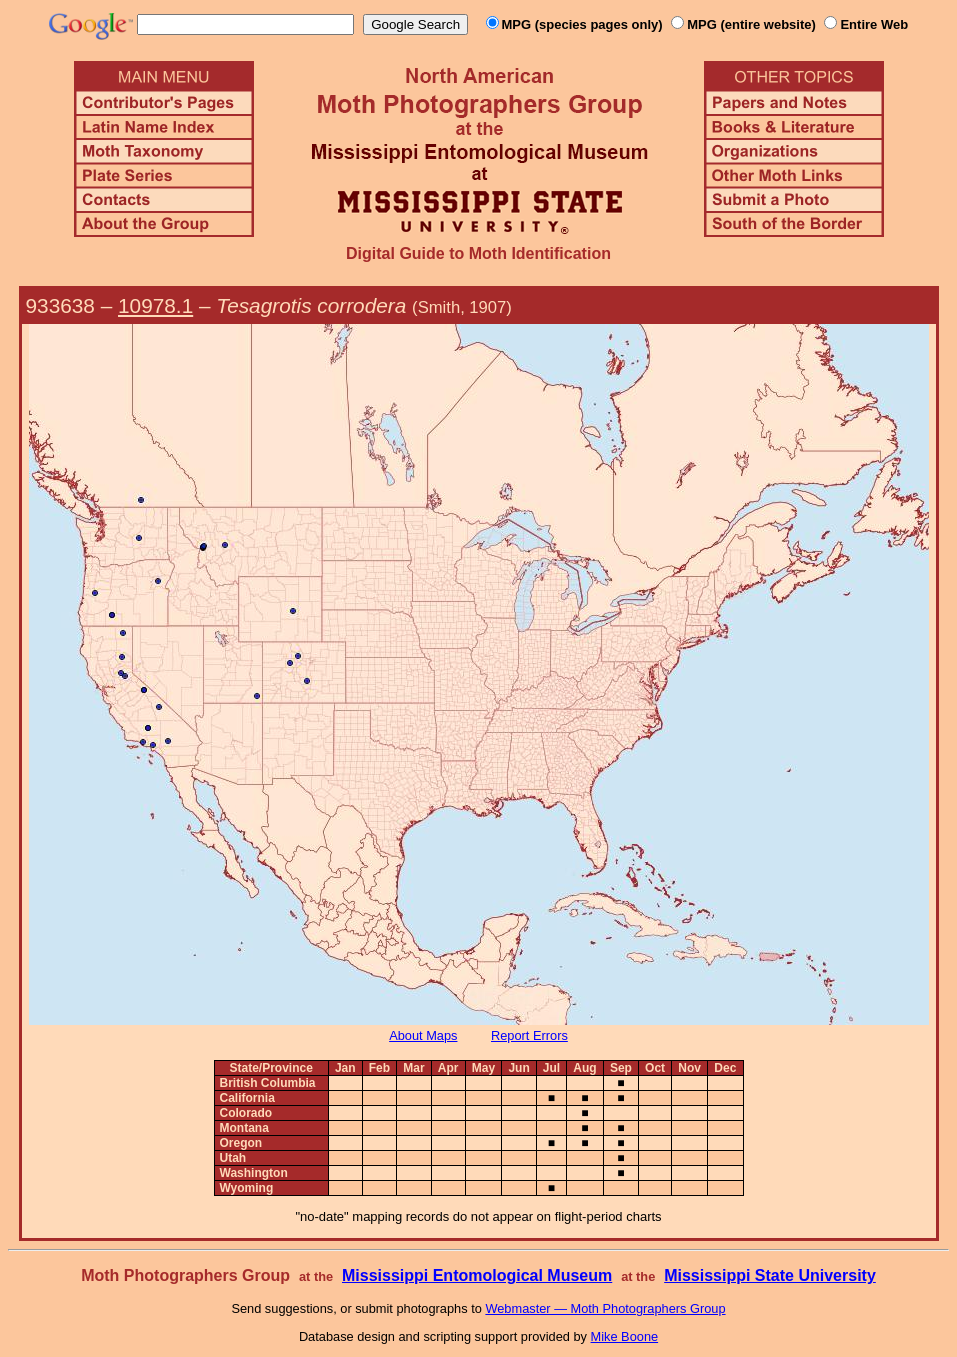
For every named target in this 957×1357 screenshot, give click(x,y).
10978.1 (155, 305)
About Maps (423, 1035)
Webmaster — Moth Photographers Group (605, 1308)
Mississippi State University (770, 1275)
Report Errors (529, 1035)
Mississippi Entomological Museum (477, 1275)
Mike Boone (625, 1336)
